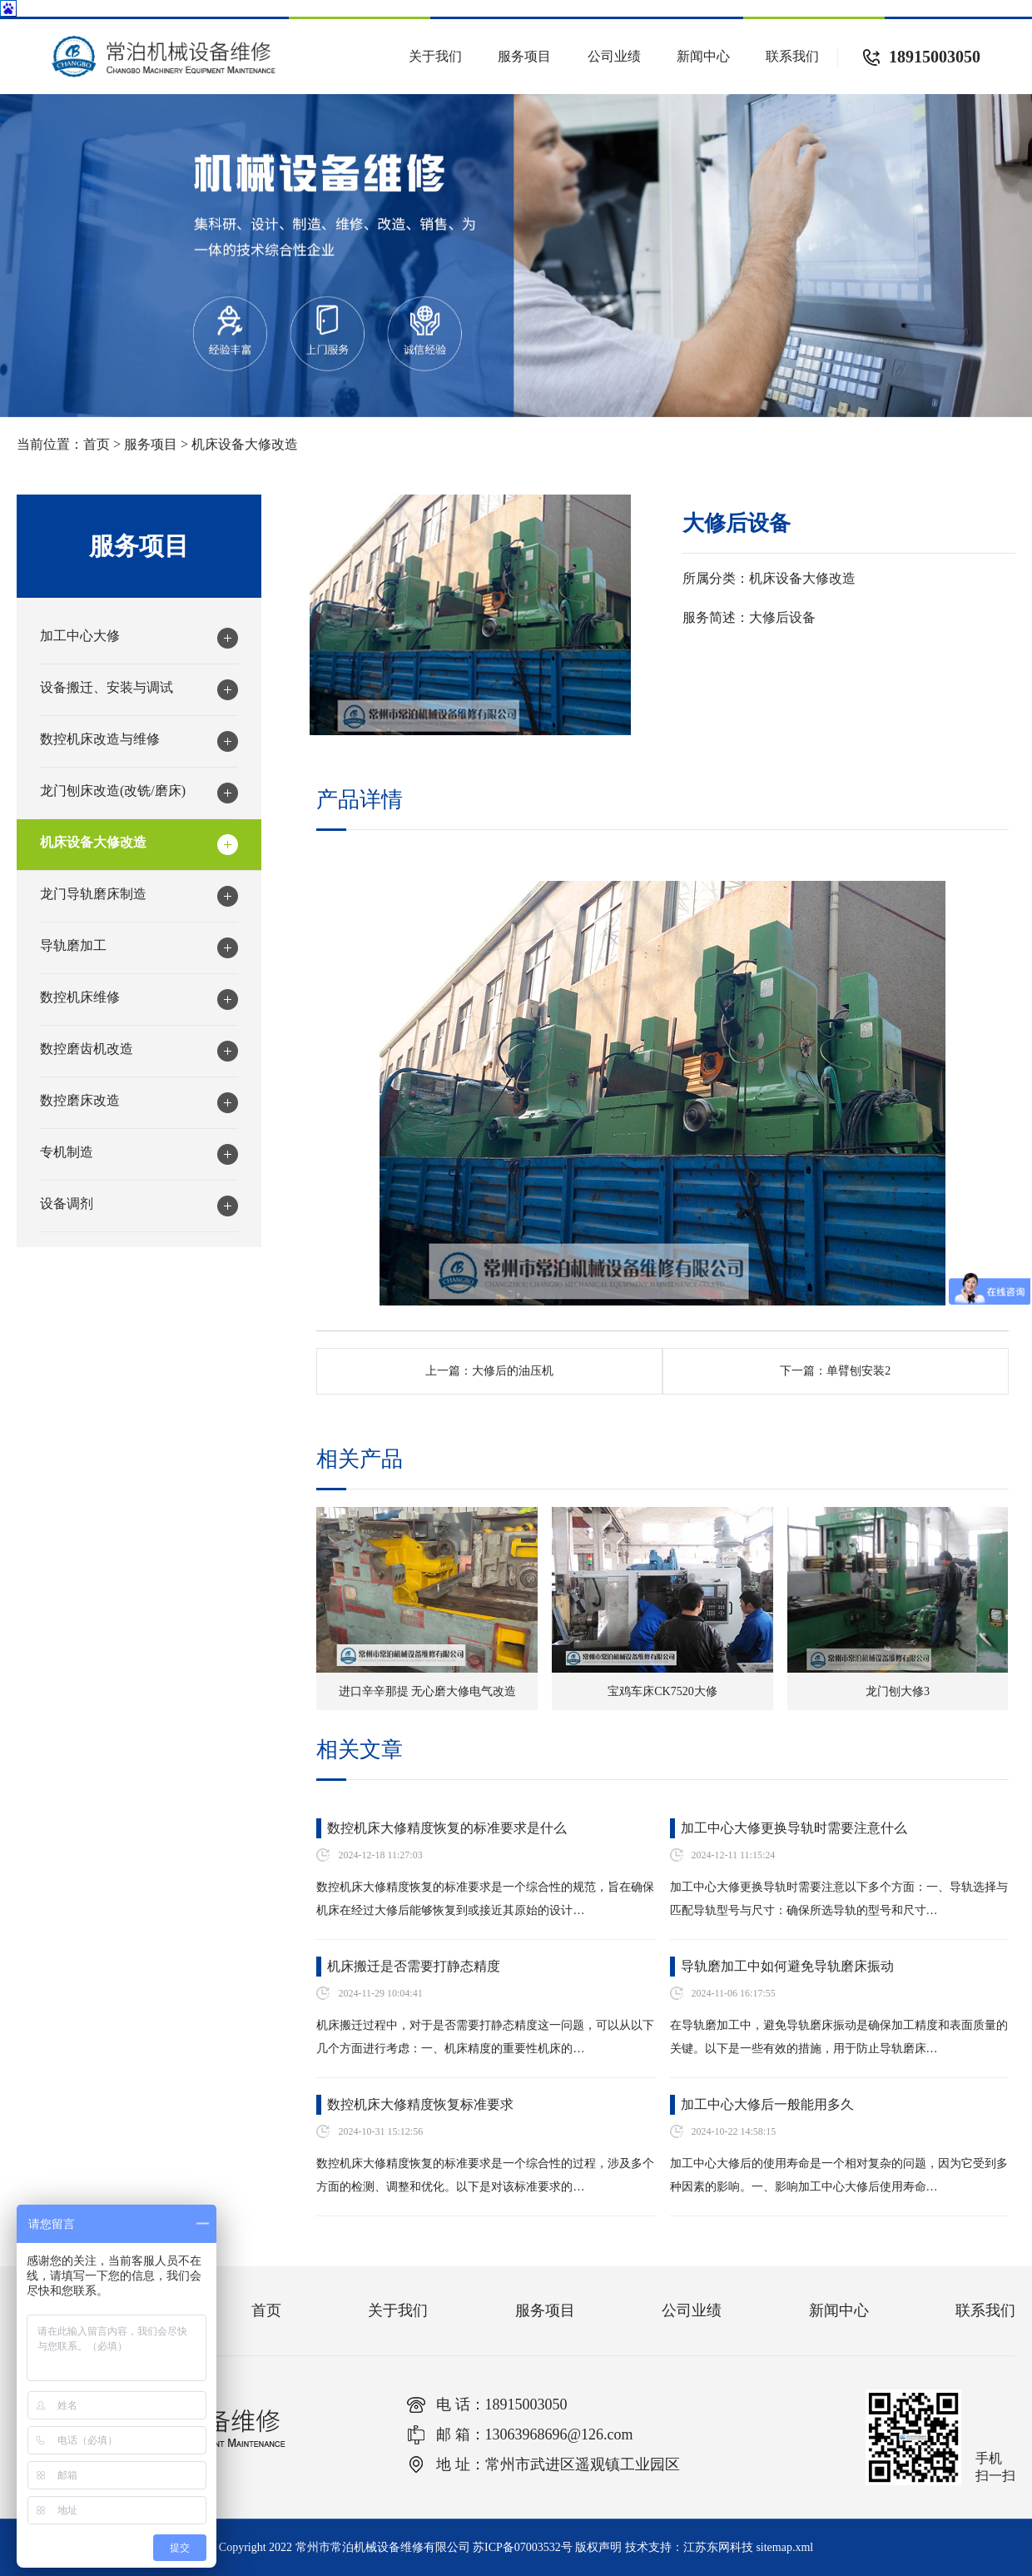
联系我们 (792, 56)
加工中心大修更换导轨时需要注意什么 (794, 1828)
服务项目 (524, 56)
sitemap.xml (784, 2547)
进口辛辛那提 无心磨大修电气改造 (428, 1691)
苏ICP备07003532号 (523, 2547)
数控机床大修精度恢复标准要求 (420, 2104)
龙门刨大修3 (898, 1691)
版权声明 (598, 2547)
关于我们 (435, 56)
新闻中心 (703, 56)
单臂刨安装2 (858, 1371)
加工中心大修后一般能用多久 (767, 2104)
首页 (96, 444)
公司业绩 (614, 56)
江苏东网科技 (718, 2547)
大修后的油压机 (512, 1371)
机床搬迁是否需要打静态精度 (413, 1966)
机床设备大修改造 (244, 444)
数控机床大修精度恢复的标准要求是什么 (447, 1828)
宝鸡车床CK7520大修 (662, 1691)
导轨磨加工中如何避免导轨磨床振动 (787, 1966)
